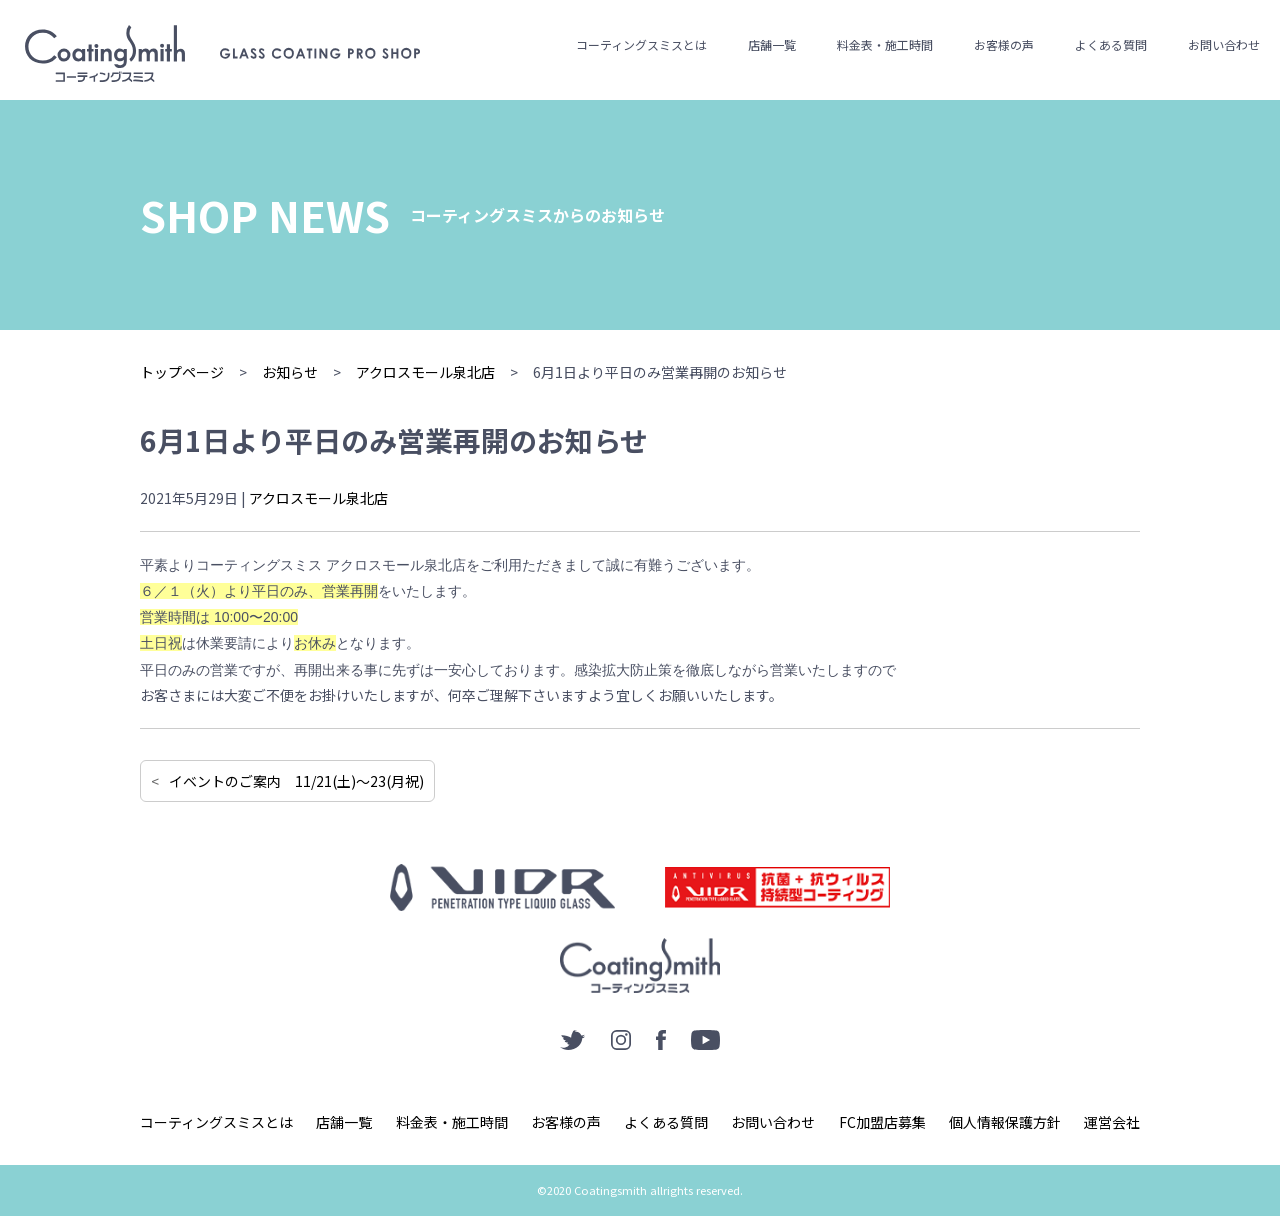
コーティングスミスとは (641, 44)
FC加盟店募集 (882, 1122)
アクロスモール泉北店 (318, 498)
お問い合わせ (1224, 44)
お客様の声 (1004, 44)
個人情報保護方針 (1005, 1122)
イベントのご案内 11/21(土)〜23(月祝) (296, 781)
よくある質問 (1111, 44)
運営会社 (1112, 1122)
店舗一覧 (772, 44)
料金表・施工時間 (885, 44)
